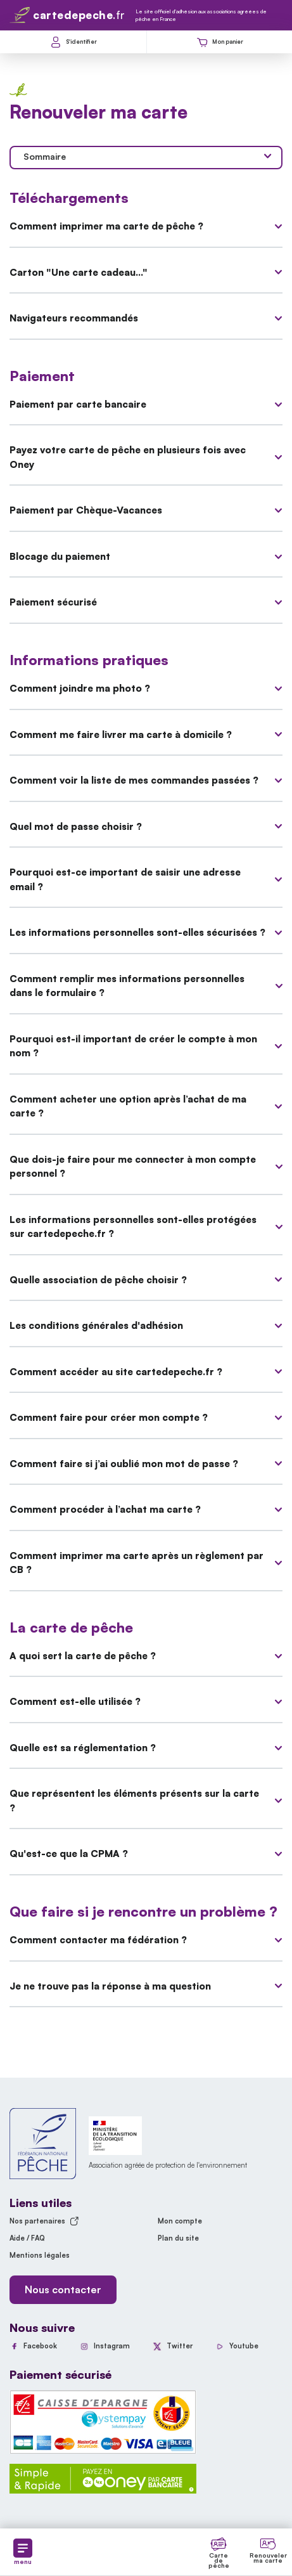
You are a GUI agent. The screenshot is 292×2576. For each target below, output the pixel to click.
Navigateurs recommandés (146, 318)
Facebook (40, 2345)
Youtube (243, 2345)
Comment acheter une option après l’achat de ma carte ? (146, 1106)
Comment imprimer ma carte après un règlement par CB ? (146, 1563)
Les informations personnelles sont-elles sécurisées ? (146, 932)
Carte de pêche (218, 2560)
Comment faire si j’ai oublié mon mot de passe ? (146, 1464)
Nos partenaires (44, 2221)
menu (22, 2552)
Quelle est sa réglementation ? (146, 1748)
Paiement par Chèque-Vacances (146, 510)
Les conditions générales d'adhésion (146, 1325)
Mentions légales (40, 2255)
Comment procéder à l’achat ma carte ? (146, 1509)
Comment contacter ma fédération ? (146, 1940)
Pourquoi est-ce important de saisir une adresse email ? (146, 879)
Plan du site (178, 2238)
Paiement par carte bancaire (146, 404)
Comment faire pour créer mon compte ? (146, 1417)
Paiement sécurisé (146, 602)
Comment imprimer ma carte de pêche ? (146, 226)
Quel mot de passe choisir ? (146, 826)
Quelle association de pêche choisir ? (146, 1280)
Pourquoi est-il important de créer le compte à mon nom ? (146, 1046)
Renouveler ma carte (268, 2558)
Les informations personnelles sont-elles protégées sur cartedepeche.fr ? (146, 1227)
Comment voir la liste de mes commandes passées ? (146, 780)
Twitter (180, 2345)
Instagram (112, 2345)
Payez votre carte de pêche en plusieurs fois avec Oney (146, 457)
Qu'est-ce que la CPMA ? (146, 1854)
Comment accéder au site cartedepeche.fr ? (146, 1372)
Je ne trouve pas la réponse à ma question (146, 1986)
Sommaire (147, 156)
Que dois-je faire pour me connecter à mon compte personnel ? (146, 1166)
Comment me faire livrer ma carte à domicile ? (146, 734)
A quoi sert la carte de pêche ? (146, 1656)
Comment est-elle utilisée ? (146, 1701)
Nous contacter (63, 2289)
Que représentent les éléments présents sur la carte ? (146, 1800)
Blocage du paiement (146, 556)
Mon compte (180, 2221)
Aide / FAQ (27, 2238)
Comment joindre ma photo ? (146, 688)
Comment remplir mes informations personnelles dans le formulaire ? (146, 986)
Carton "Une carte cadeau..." (146, 272)
